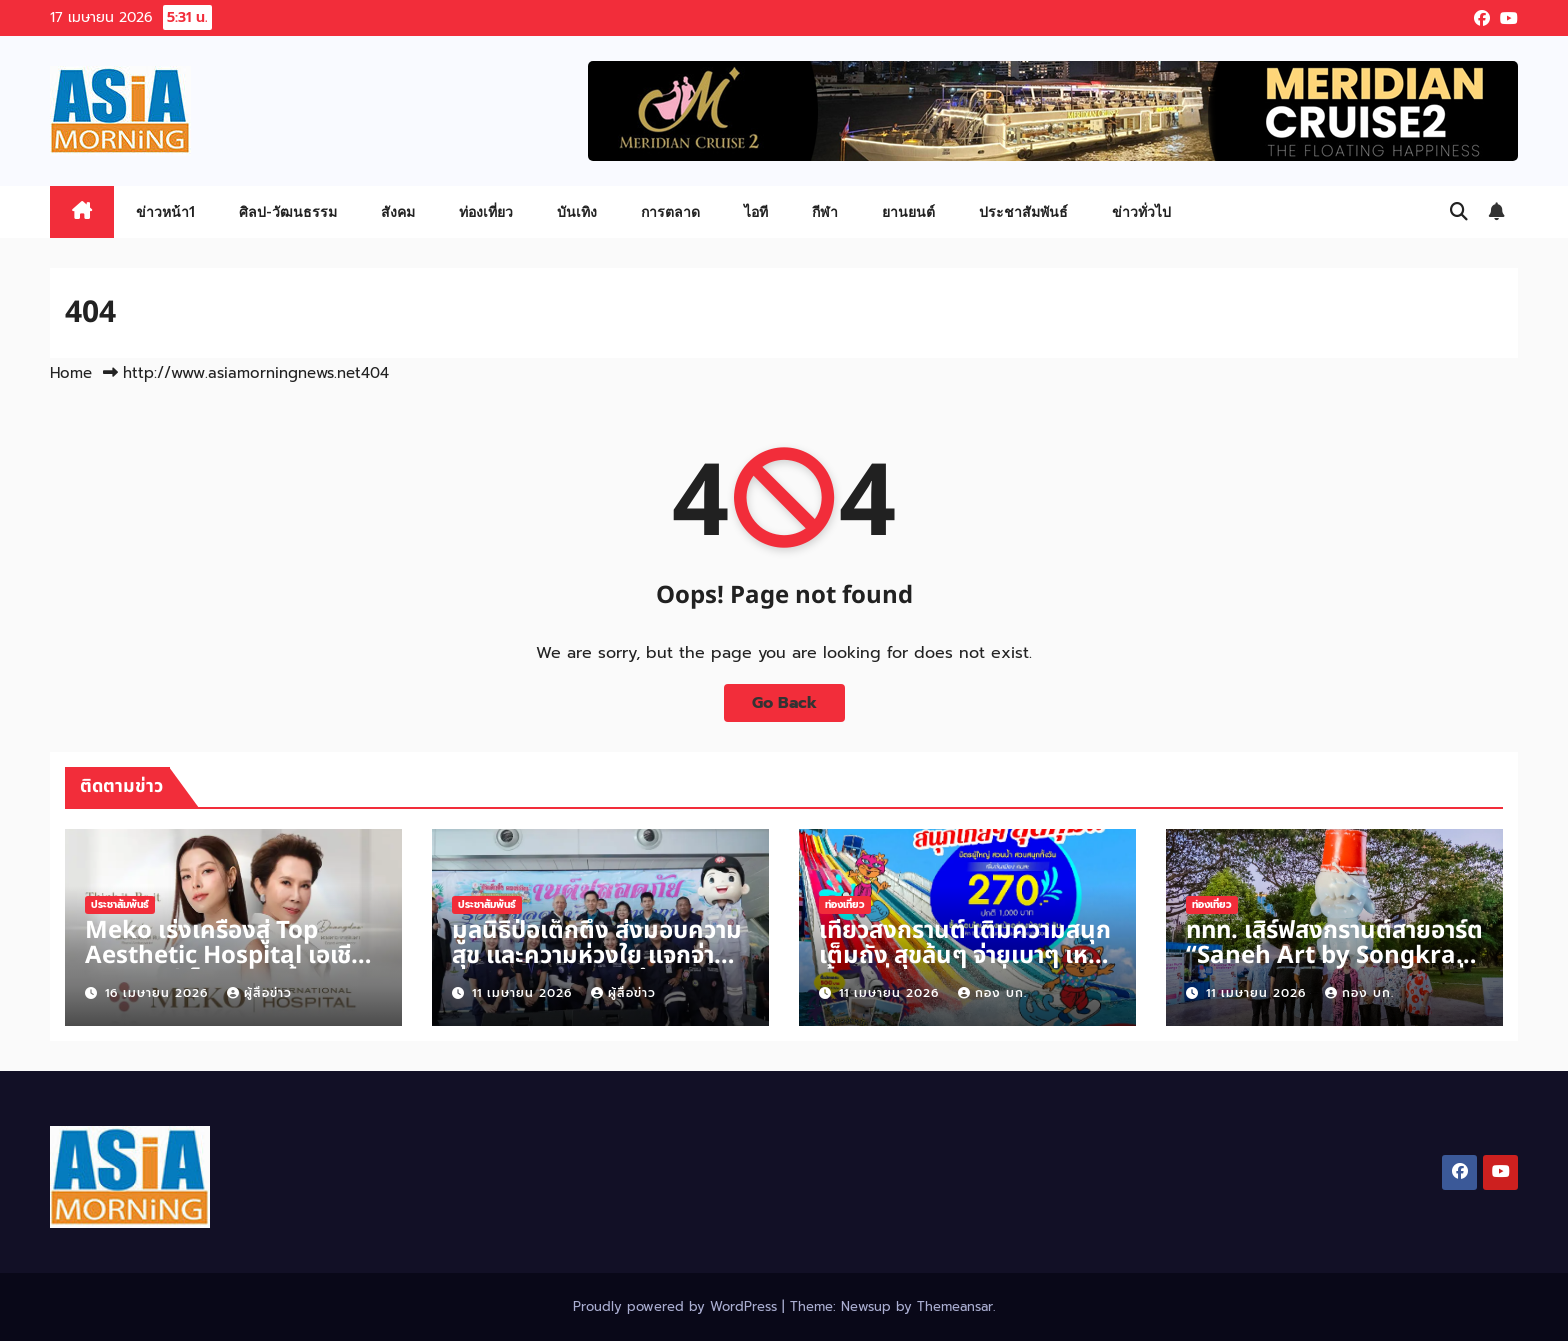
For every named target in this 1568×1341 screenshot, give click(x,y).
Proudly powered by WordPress (677, 1306)
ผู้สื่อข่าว (259, 993)
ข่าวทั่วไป (1141, 211)
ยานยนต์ (908, 211)
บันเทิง (577, 211)
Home (71, 373)
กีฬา (825, 211)
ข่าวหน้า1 (165, 211)
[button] (1459, 212)
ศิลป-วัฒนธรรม (288, 211)
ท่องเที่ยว (486, 211)
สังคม (398, 211)
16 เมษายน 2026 (159, 993)
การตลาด (670, 211)
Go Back (784, 703)
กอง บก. (992, 993)
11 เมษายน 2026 (524, 993)
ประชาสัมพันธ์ (1023, 211)
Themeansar (955, 1306)
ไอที (756, 211)
